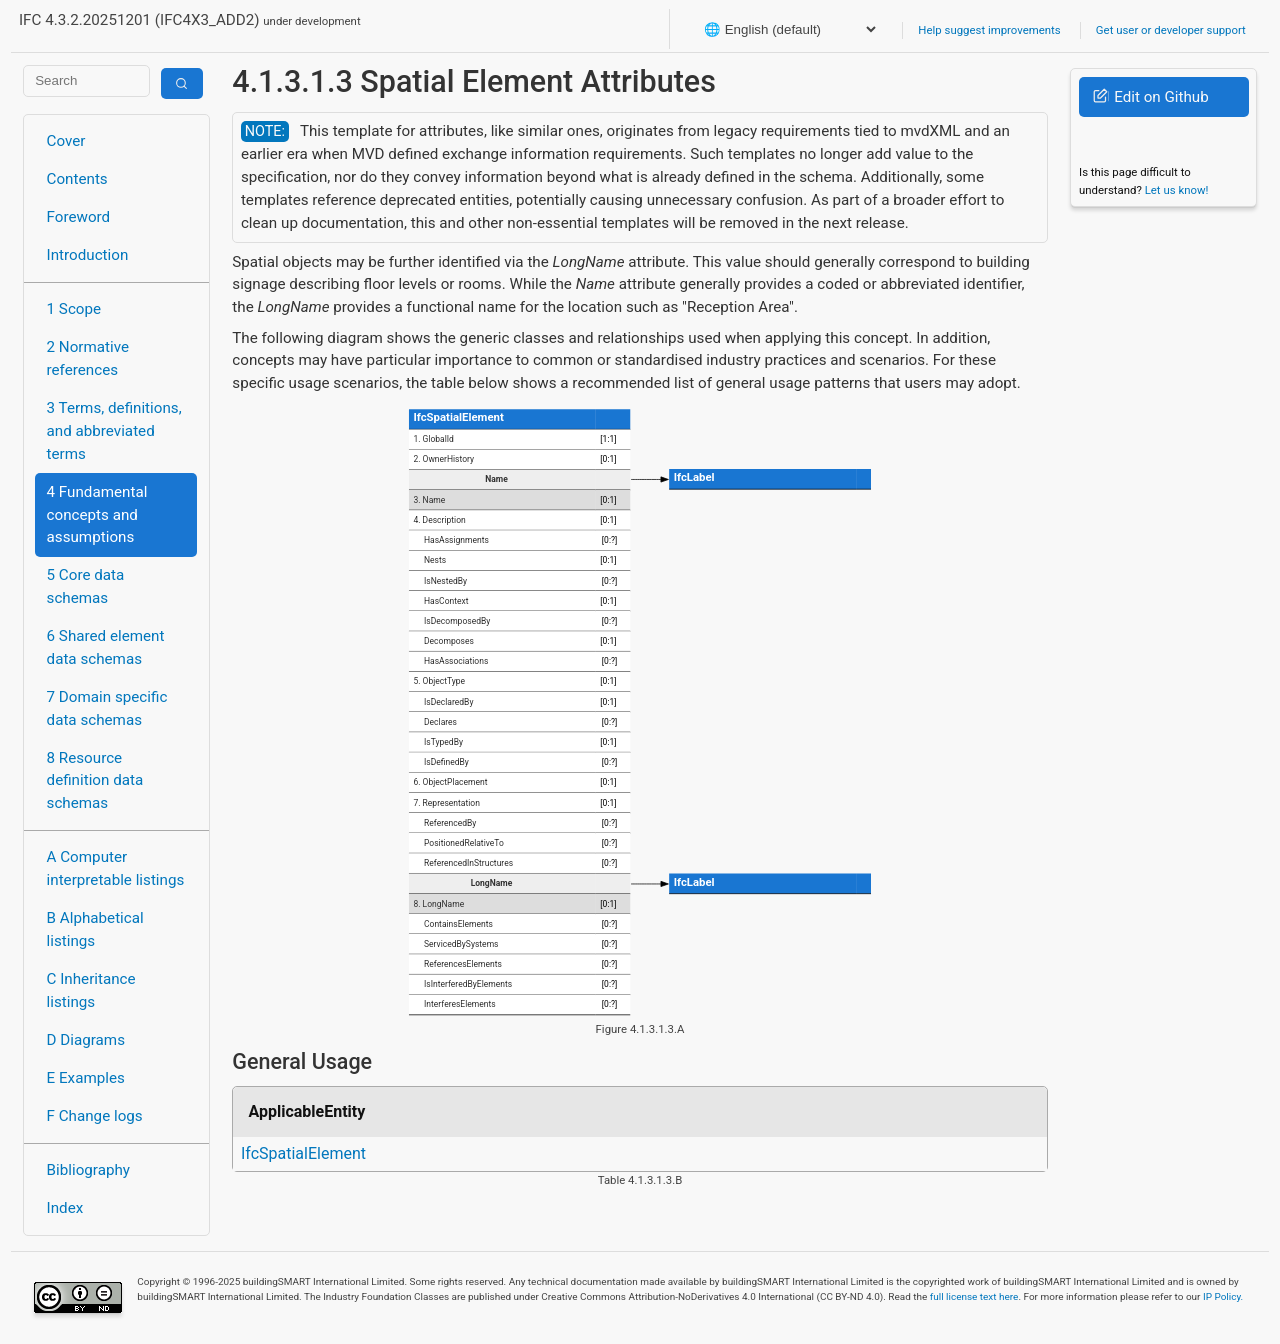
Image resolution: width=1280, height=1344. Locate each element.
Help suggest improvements (989, 30)
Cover (66, 141)
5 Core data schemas (86, 586)
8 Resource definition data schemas (95, 781)
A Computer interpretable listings (116, 868)
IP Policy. (1223, 1296)
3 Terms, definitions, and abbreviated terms (114, 431)
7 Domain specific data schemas (107, 708)
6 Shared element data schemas (106, 647)
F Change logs (95, 1116)
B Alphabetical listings (95, 929)
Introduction (88, 255)
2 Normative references (88, 358)
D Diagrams (86, 1040)
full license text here (974, 1296)
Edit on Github (1150, 97)
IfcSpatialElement (303, 1153)
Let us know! (1177, 190)
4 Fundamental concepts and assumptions (97, 515)
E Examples (86, 1078)
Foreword (79, 217)
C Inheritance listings (91, 990)
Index (65, 1208)
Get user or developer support (1171, 30)
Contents (77, 179)
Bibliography (88, 1170)
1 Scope (74, 309)
